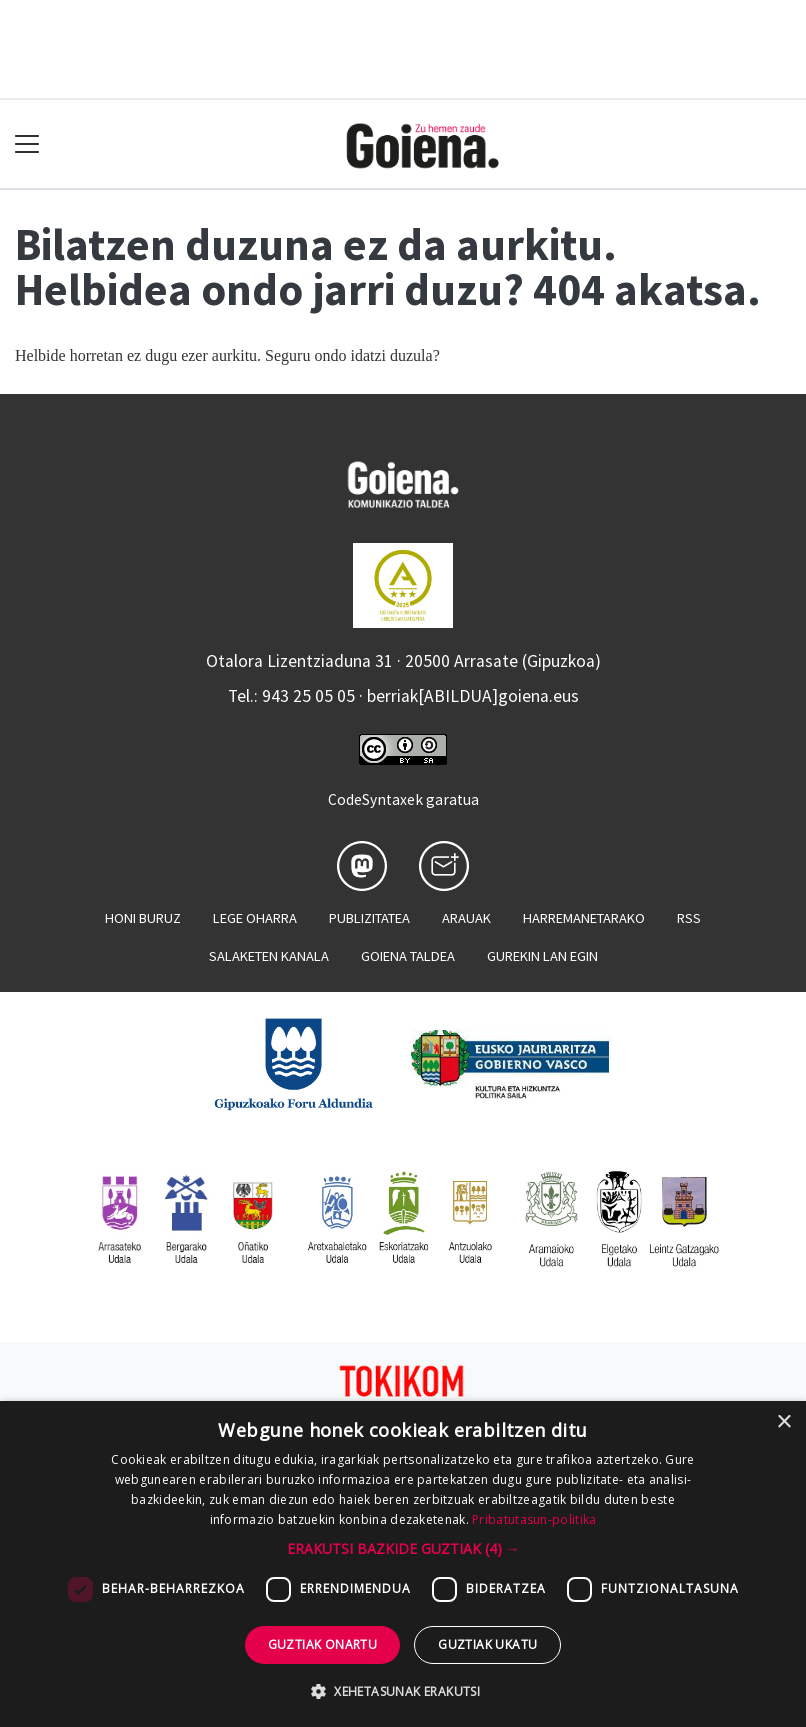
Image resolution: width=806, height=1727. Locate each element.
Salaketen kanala (269, 956)
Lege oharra (255, 918)
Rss (689, 918)
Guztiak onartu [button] (323, 1644)
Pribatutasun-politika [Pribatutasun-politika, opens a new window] (534, 1519)
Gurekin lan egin (542, 956)
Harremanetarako (584, 918)
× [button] (783, 1422)
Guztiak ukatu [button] (487, 1644)
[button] (403, 1548)
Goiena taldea (408, 956)
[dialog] (403, 1564)
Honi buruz (143, 918)
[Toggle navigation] (27, 144)
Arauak (466, 918)
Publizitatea (369, 918)
